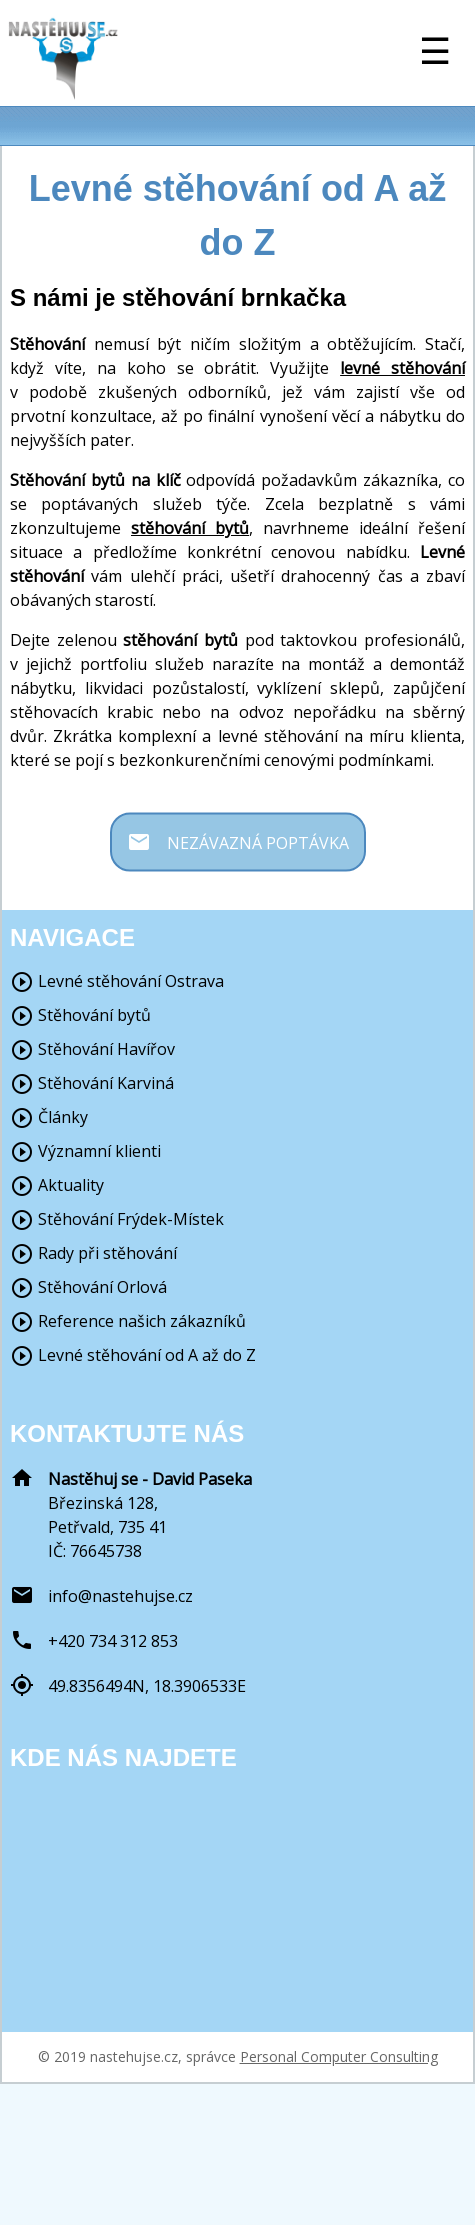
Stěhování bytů (80, 1015)
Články (49, 1117)
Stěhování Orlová (88, 1287)
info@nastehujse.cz (120, 1596)
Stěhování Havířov (92, 1049)
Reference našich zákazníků (128, 1321)
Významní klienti (85, 1151)
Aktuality (57, 1185)
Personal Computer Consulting (339, 2056)
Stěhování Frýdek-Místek (117, 1219)
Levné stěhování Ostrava (117, 981)
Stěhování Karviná (92, 1083)
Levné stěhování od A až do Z (133, 1355)
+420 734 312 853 (113, 1641)
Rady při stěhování (93, 1253)
